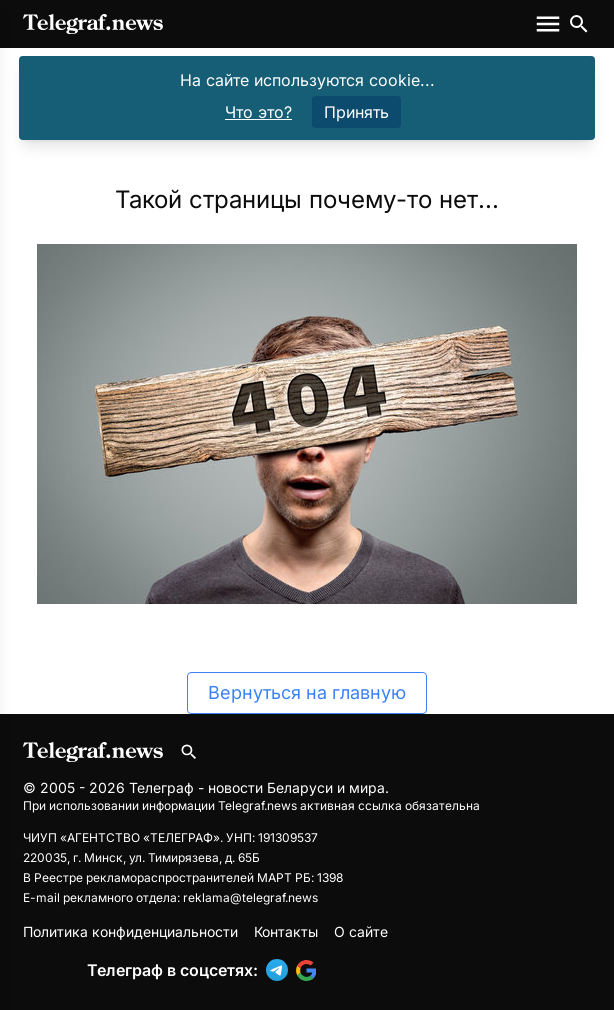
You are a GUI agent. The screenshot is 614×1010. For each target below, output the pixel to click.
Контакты (286, 931)
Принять (356, 112)
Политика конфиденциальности (130, 931)
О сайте (361, 931)
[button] (281, 970)
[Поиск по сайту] (579, 24)
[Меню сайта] (550, 24)
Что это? (258, 112)
